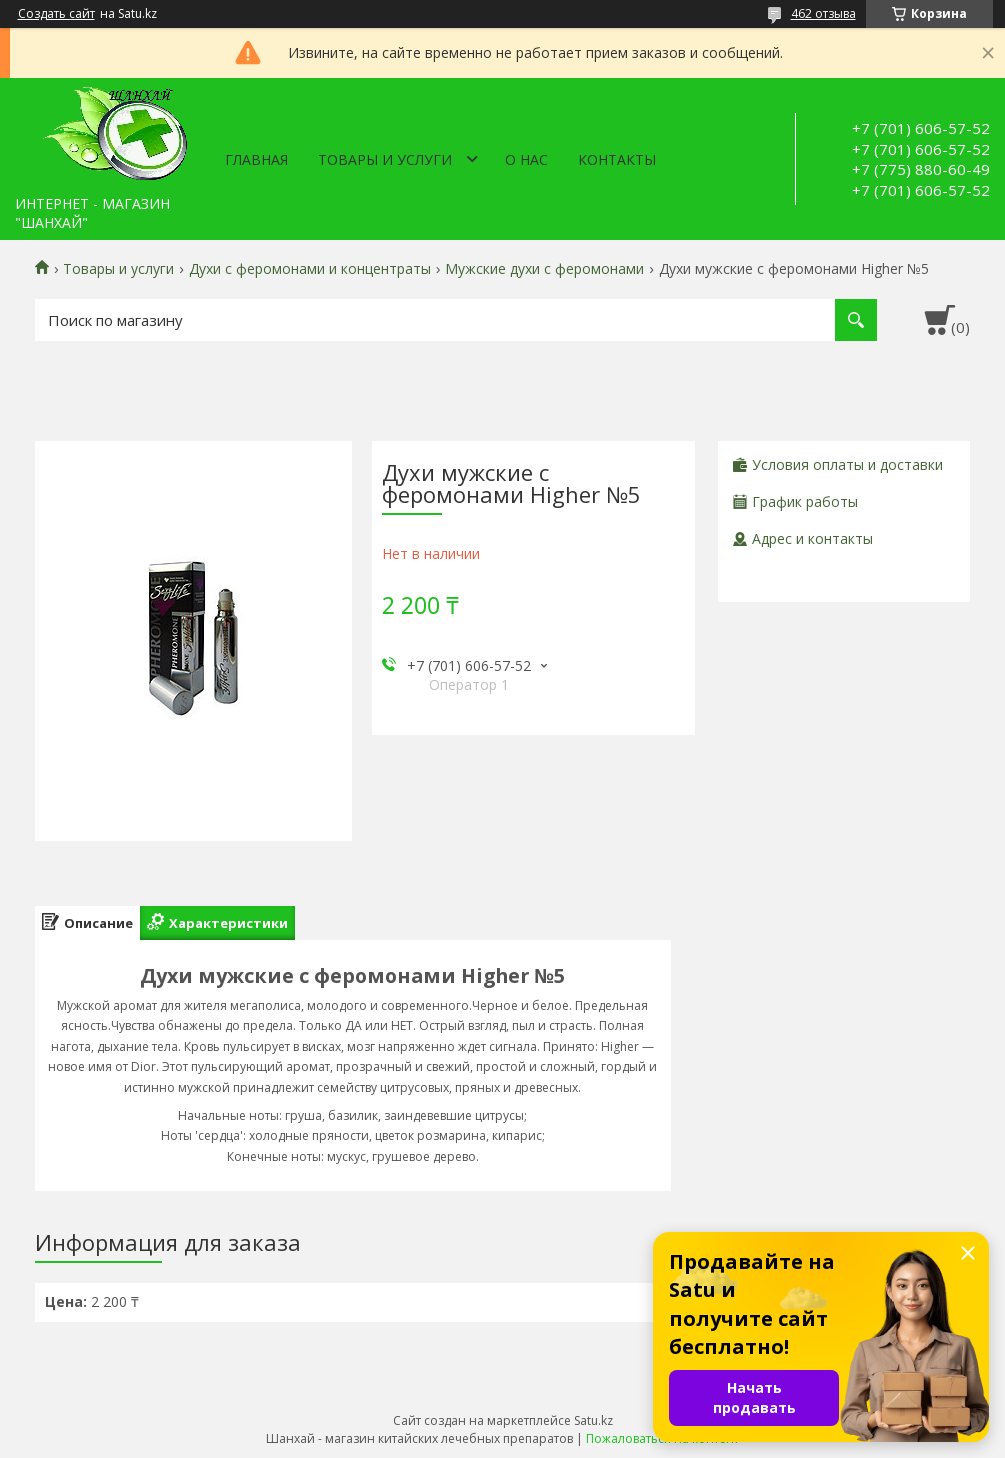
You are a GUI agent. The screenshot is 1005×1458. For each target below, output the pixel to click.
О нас (526, 159)
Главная (256, 159)
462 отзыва (823, 13)
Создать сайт (56, 14)
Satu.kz (593, 1420)
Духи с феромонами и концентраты (310, 269)
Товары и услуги (385, 159)
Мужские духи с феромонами (544, 269)
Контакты (617, 159)
